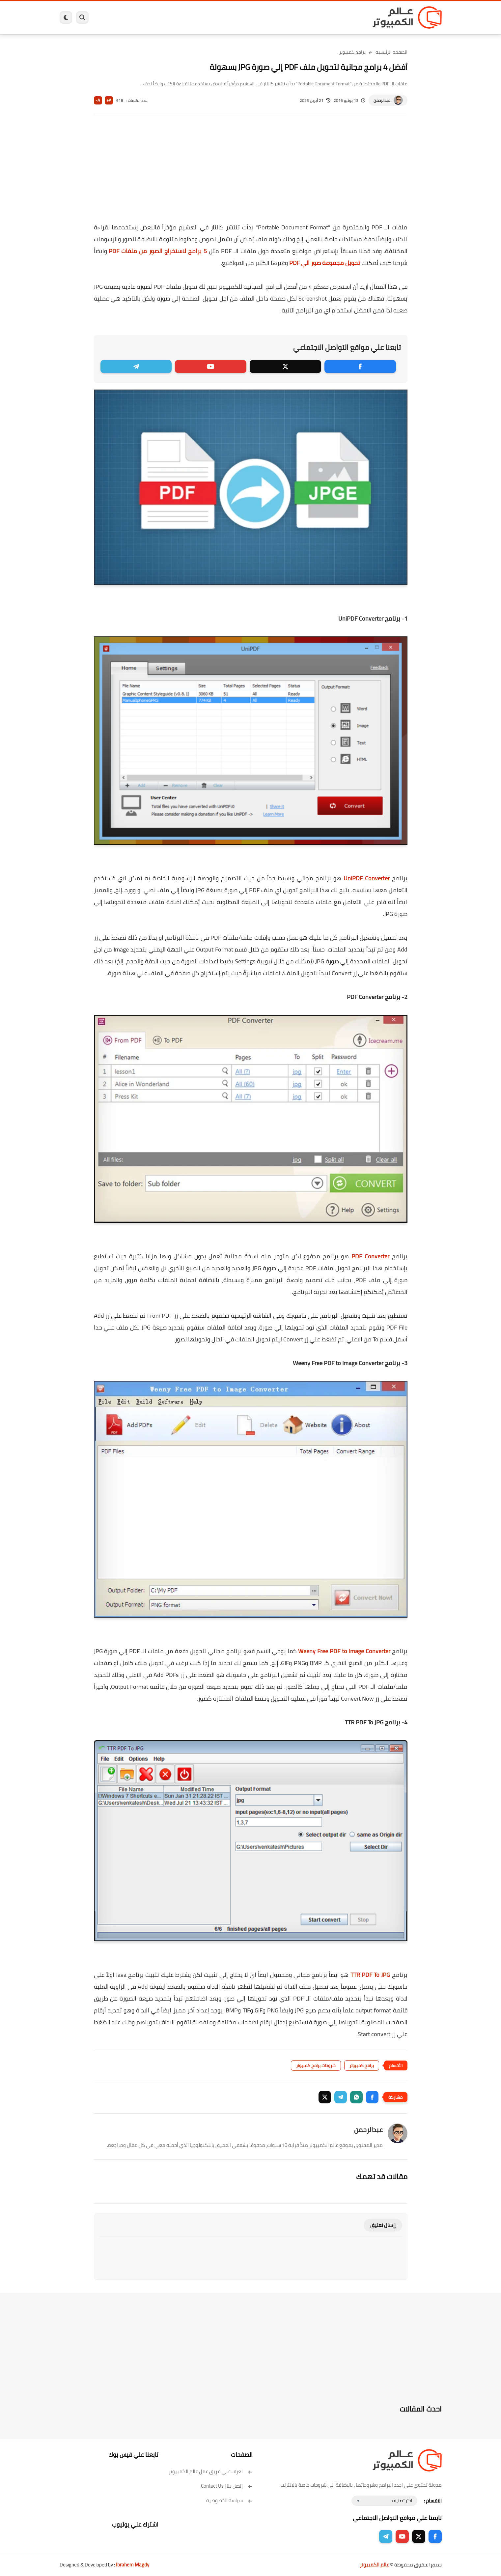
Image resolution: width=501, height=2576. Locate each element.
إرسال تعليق (383, 2225)
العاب (200, 17)
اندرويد (179, 17)
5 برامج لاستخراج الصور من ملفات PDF (158, 251)
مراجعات (135, 17)
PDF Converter (370, 1256)
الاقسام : (433, 2500)
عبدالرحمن (382, 100)
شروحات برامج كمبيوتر (316, 2065)
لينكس (221, 17)
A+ (108, 100)
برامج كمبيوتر (347, 17)
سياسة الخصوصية (229, 2500)
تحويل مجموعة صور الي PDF (324, 262)
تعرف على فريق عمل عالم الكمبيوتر (211, 2471)
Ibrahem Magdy (132, 2564)
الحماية (243, 17)
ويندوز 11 (294, 17)
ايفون (158, 17)
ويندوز (319, 17)
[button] (372, 2097)
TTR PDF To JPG (370, 1974)
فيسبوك (268, 17)
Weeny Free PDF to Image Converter (344, 1651)
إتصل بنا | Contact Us (227, 2486)
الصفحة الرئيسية (391, 52)
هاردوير (111, 17)
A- (98, 100)
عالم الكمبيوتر (374, 2564)
